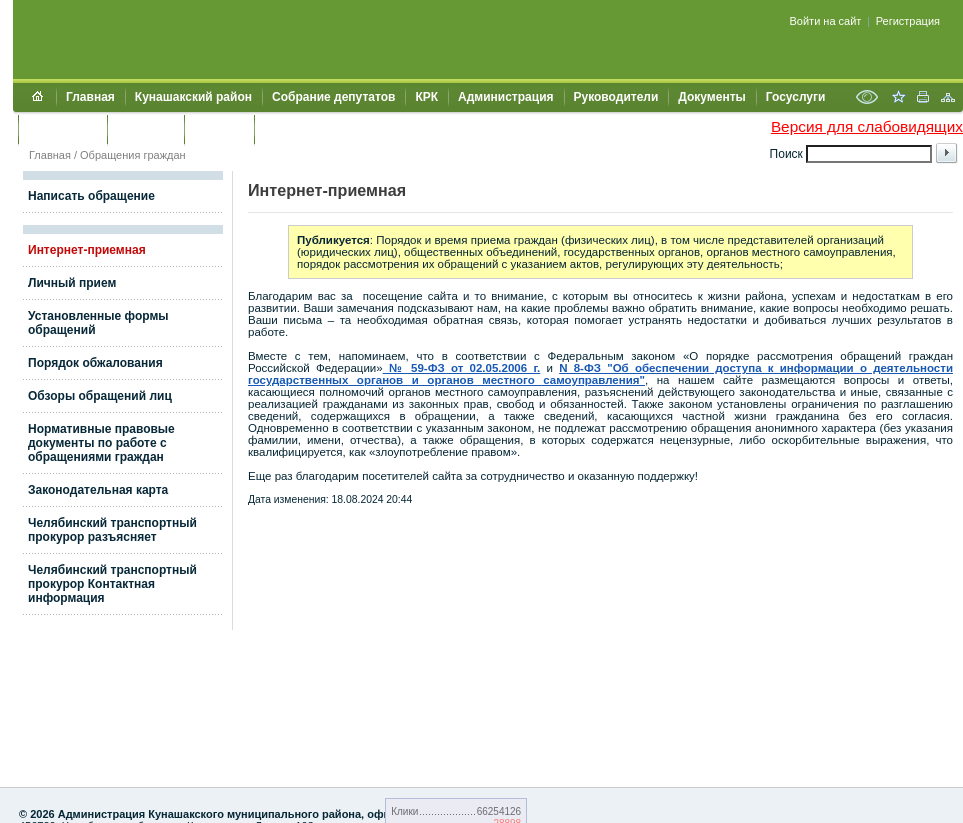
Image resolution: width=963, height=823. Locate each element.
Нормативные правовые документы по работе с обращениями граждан (101, 443)
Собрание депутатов (333, 97)
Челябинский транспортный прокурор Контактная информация (112, 584)
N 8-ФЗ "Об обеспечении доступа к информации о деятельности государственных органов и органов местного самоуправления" (600, 374)
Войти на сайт (826, 21)
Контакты (145, 129)
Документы (711, 97)
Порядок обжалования (95, 363)
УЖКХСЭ (219, 129)
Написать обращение (91, 196)
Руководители (616, 97)
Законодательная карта (98, 490)
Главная (90, 97)
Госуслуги (796, 97)
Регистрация (908, 21)
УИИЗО (284, 129)
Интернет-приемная (87, 250)
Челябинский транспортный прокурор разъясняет (112, 530)
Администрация (505, 97)
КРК (426, 97)
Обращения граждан (133, 155)
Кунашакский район (193, 97)
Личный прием (72, 283)
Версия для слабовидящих (867, 126)
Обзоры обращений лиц (100, 396)
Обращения (62, 129)
